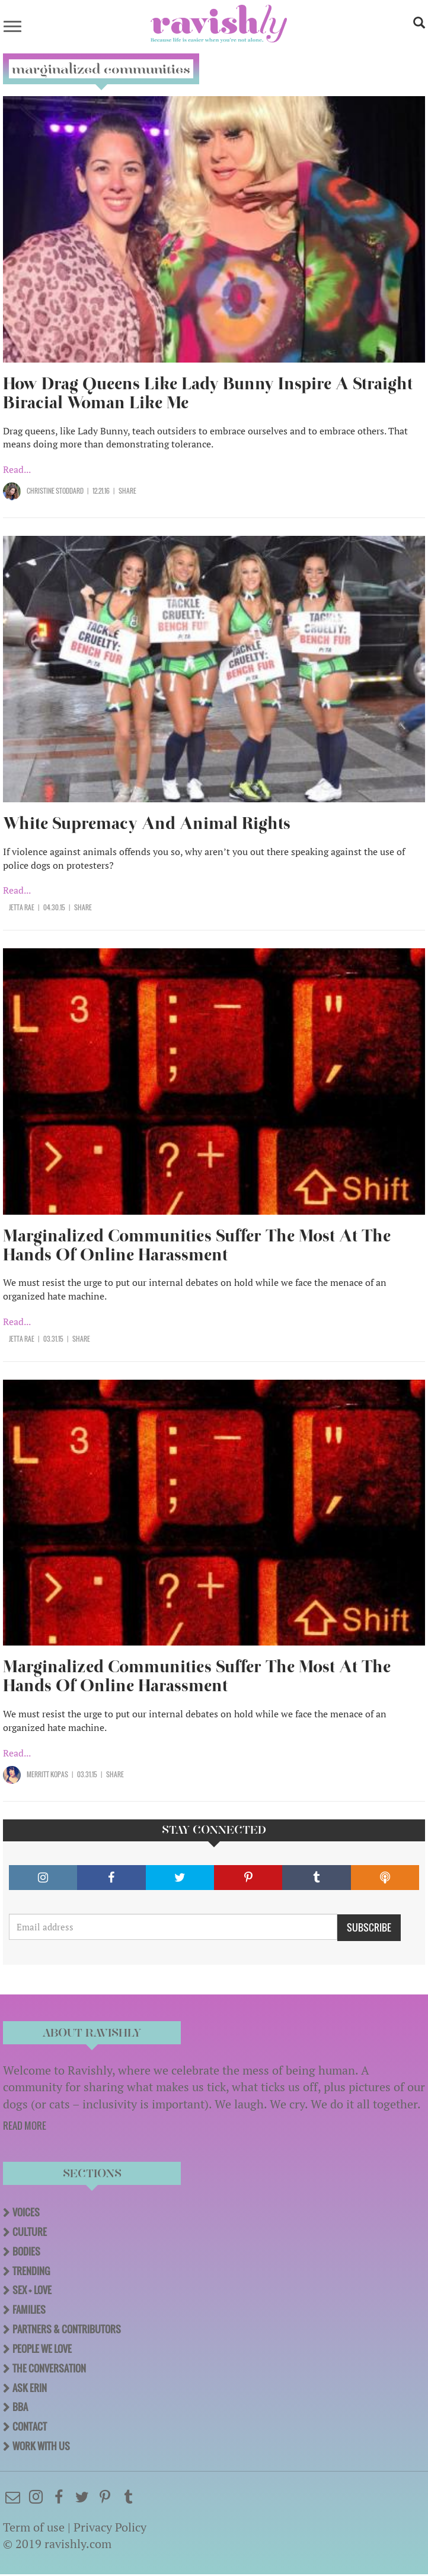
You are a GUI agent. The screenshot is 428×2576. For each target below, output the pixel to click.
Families (29, 2309)
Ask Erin (29, 2388)
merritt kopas (47, 1774)
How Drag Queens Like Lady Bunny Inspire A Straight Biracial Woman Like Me (208, 393)
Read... (17, 469)
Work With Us (41, 2446)
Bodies (26, 2251)
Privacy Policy (110, 2527)
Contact (29, 2426)
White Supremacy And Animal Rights (146, 823)
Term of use (34, 2527)
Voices (26, 2212)
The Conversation (49, 2368)
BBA (20, 2407)
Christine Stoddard (55, 490)
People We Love (42, 2349)
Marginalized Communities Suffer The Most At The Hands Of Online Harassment (197, 1245)
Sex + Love (32, 2290)
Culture (29, 2232)
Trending (31, 2271)
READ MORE (24, 2125)
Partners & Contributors (66, 2329)
